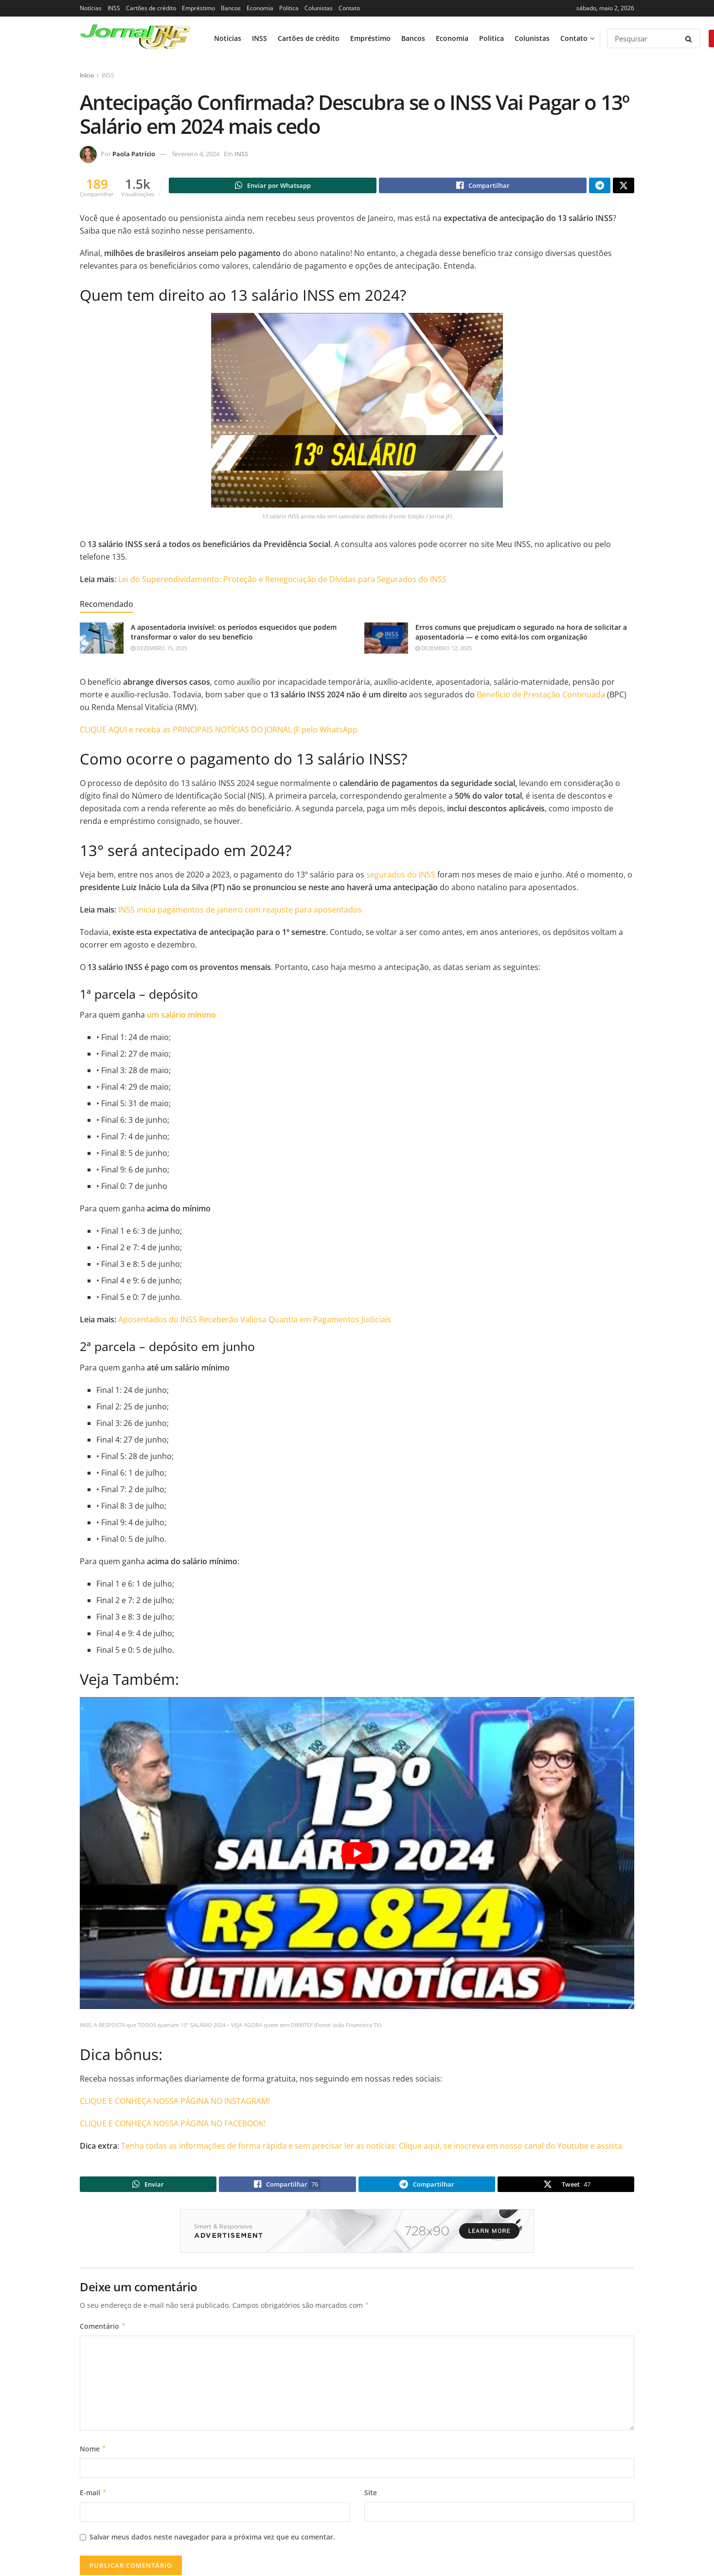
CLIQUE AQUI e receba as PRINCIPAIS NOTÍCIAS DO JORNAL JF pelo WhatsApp (218, 731)
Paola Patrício (133, 153)
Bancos (231, 8)
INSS (113, 8)
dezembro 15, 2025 (159, 649)
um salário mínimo (181, 1016)
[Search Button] (690, 38)
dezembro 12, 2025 (443, 649)
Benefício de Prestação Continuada (541, 696)
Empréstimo (198, 8)
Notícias (91, 8)
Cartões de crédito (151, 8)
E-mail (93, 2497)
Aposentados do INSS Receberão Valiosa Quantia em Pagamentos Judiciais (254, 1320)
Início (87, 75)
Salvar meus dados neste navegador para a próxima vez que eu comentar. (212, 2540)
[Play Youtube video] (357, 1854)
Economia (260, 8)
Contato (349, 8)
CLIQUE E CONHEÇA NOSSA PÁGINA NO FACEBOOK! (173, 2124)
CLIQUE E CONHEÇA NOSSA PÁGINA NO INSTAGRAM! (175, 2102)
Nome (93, 2453)
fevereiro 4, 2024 (195, 153)
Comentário (103, 2330)
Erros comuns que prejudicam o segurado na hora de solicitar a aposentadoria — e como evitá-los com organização (521, 633)
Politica (289, 8)
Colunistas (318, 8)
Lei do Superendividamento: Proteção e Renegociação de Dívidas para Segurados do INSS (282, 580)
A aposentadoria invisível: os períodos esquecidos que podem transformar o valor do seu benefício (234, 633)
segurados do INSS (400, 876)
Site (370, 2497)
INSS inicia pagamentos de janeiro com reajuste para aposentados (239, 911)
